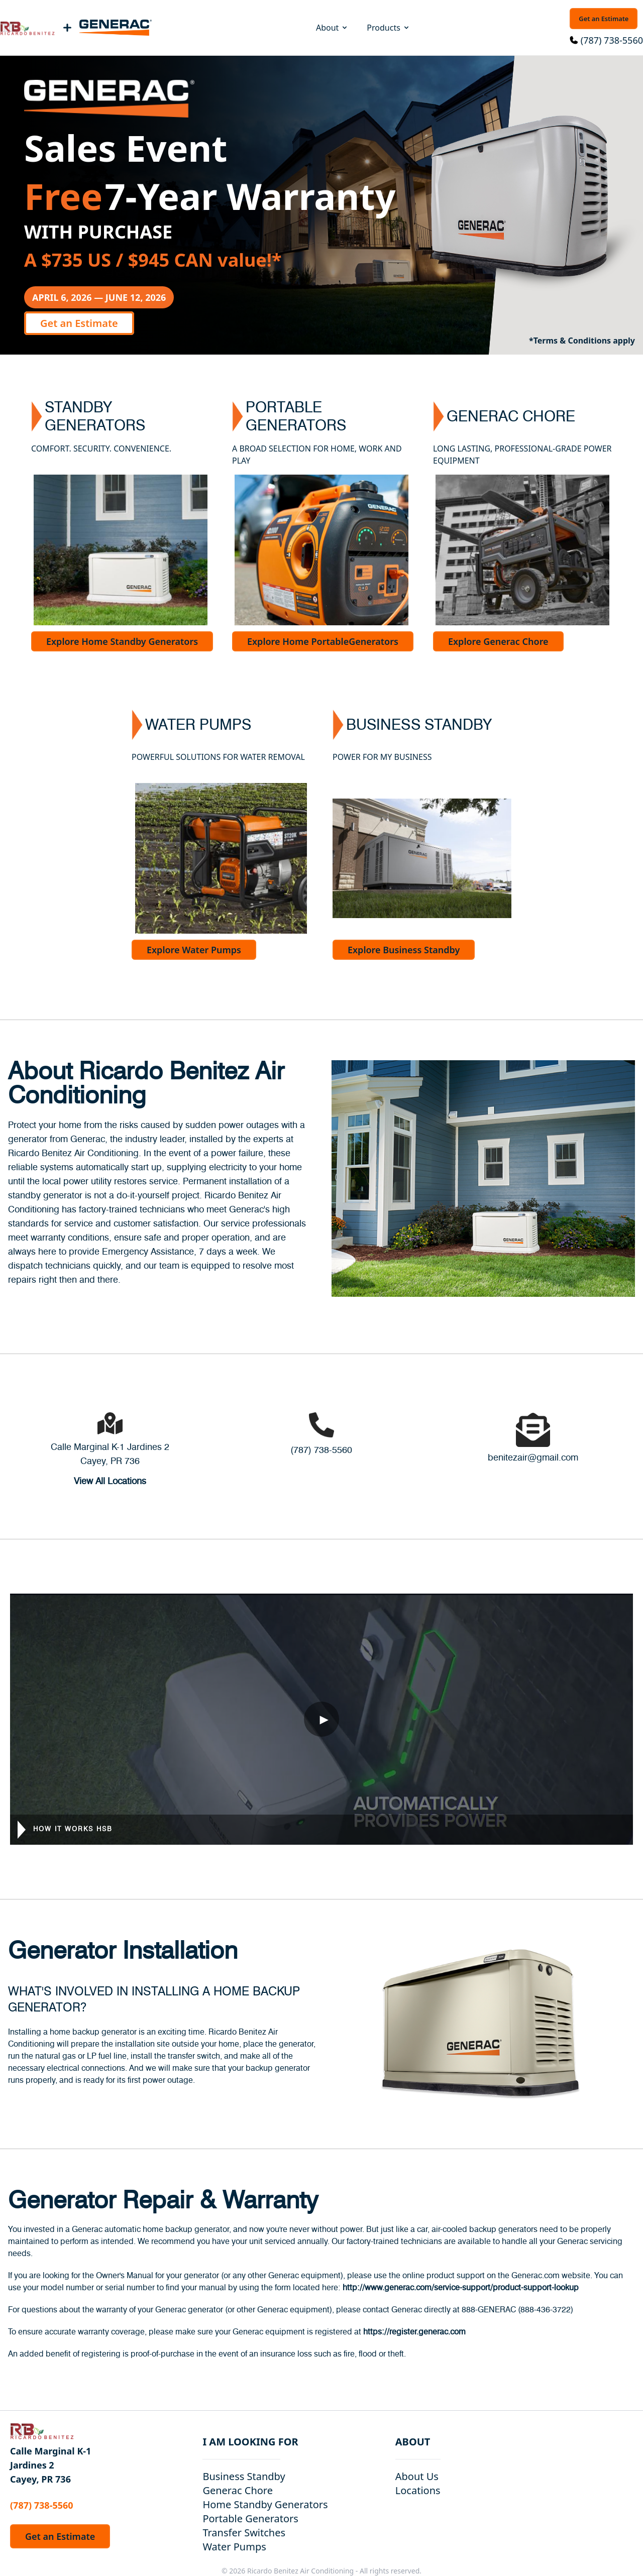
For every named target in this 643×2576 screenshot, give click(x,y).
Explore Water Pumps (194, 950)
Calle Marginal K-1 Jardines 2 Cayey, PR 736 (50, 2465)
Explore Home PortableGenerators (322, 641)
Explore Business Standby (404, 950)
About (332, 27)
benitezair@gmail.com (533, 1458)
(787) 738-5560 (612, 40)
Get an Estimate (603, 18)
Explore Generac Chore (498, 641)
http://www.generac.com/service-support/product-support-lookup (461, 2288)
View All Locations (110, 1481)
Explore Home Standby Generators (122, 641)
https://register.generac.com (414, 2332)
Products (388, 27)
